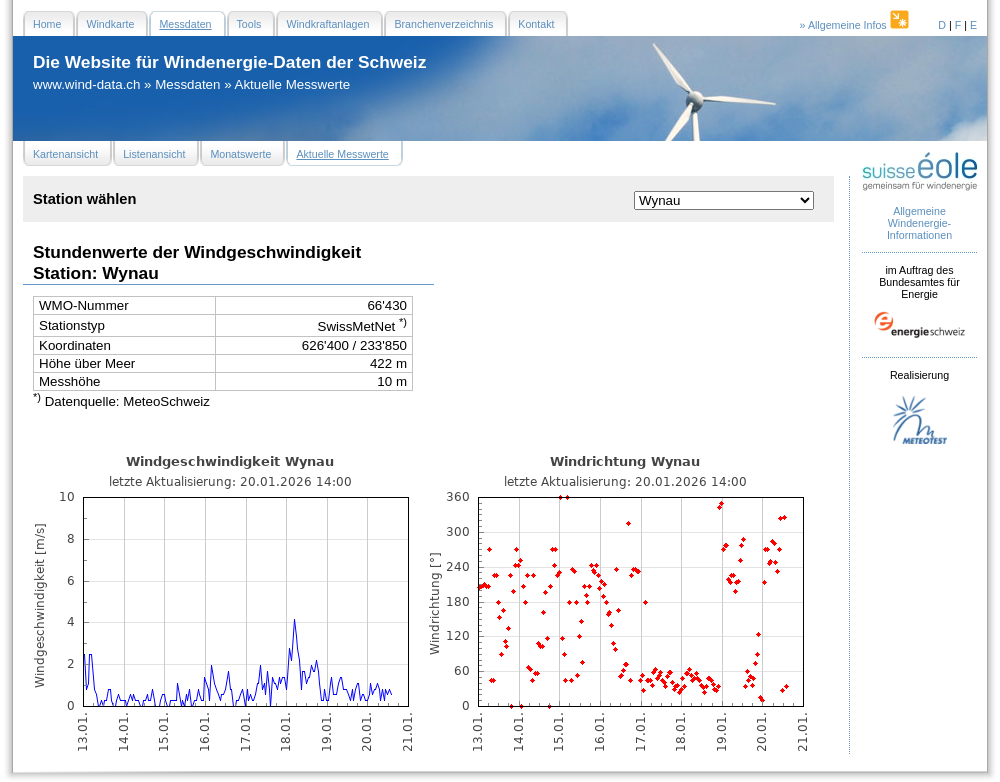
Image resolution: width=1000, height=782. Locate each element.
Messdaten (187, 84)
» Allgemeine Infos (856, 25)
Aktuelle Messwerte (293, 84)
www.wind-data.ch (86, 84)
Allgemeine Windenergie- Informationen (919, 223)
